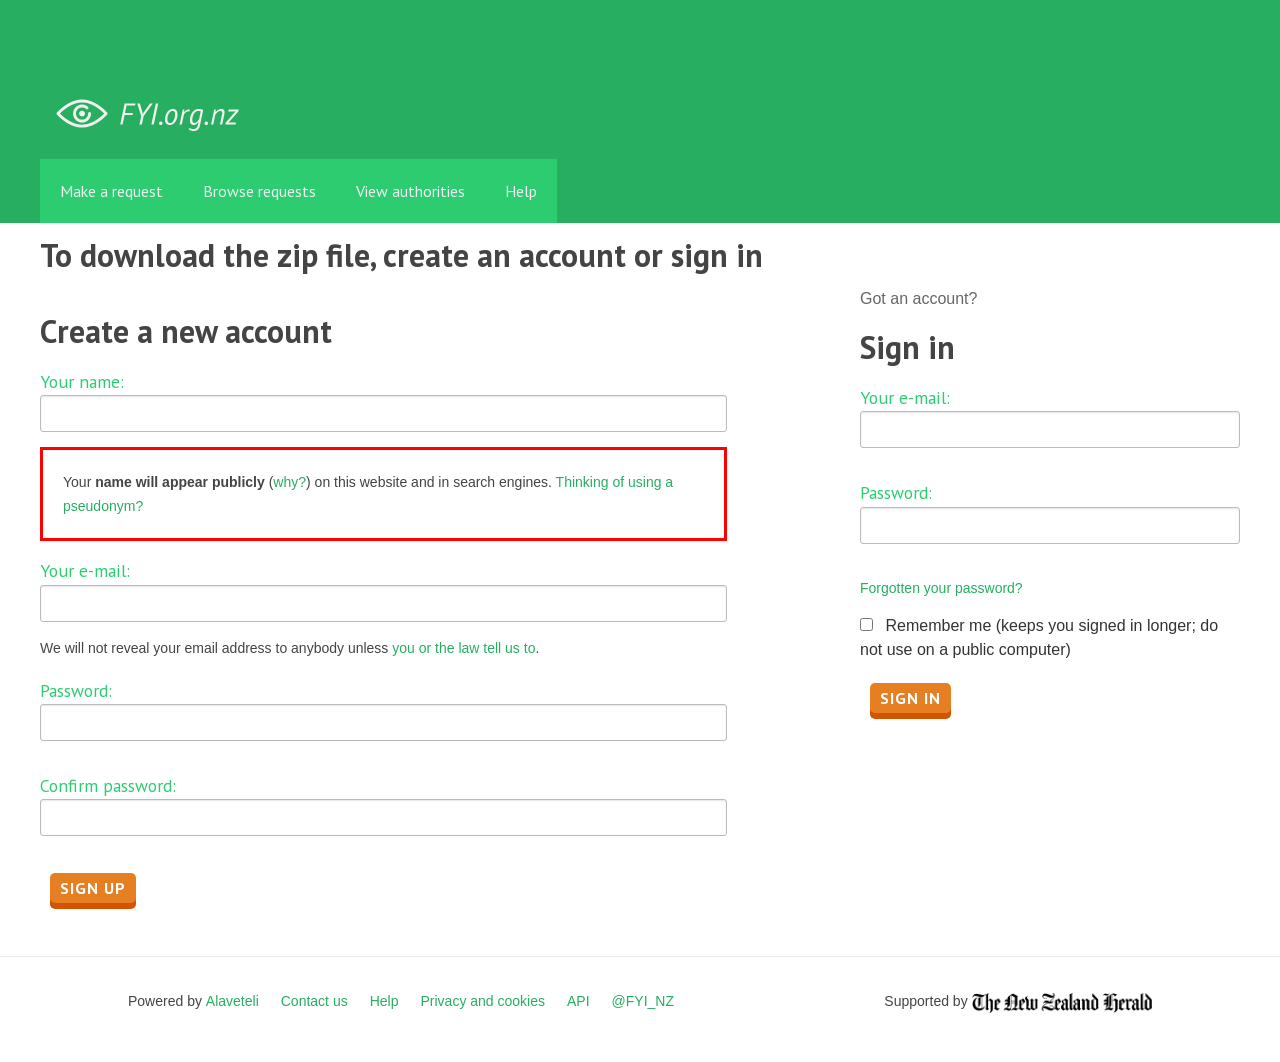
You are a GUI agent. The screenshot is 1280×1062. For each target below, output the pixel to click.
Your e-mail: (85, 570)
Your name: (82, 381)
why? (289, 482)
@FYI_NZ (643, 1001)
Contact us (314, 1001)
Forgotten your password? (941, 588)
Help (521, 191)
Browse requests (259, 191)
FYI (155, 114)
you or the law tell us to (463, 648)
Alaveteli (232, 1001)
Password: (76, 690)
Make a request (111, 191)
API (578, 1001)
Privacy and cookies (482, 1001)
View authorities (410, 191)
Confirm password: (108, 785)
